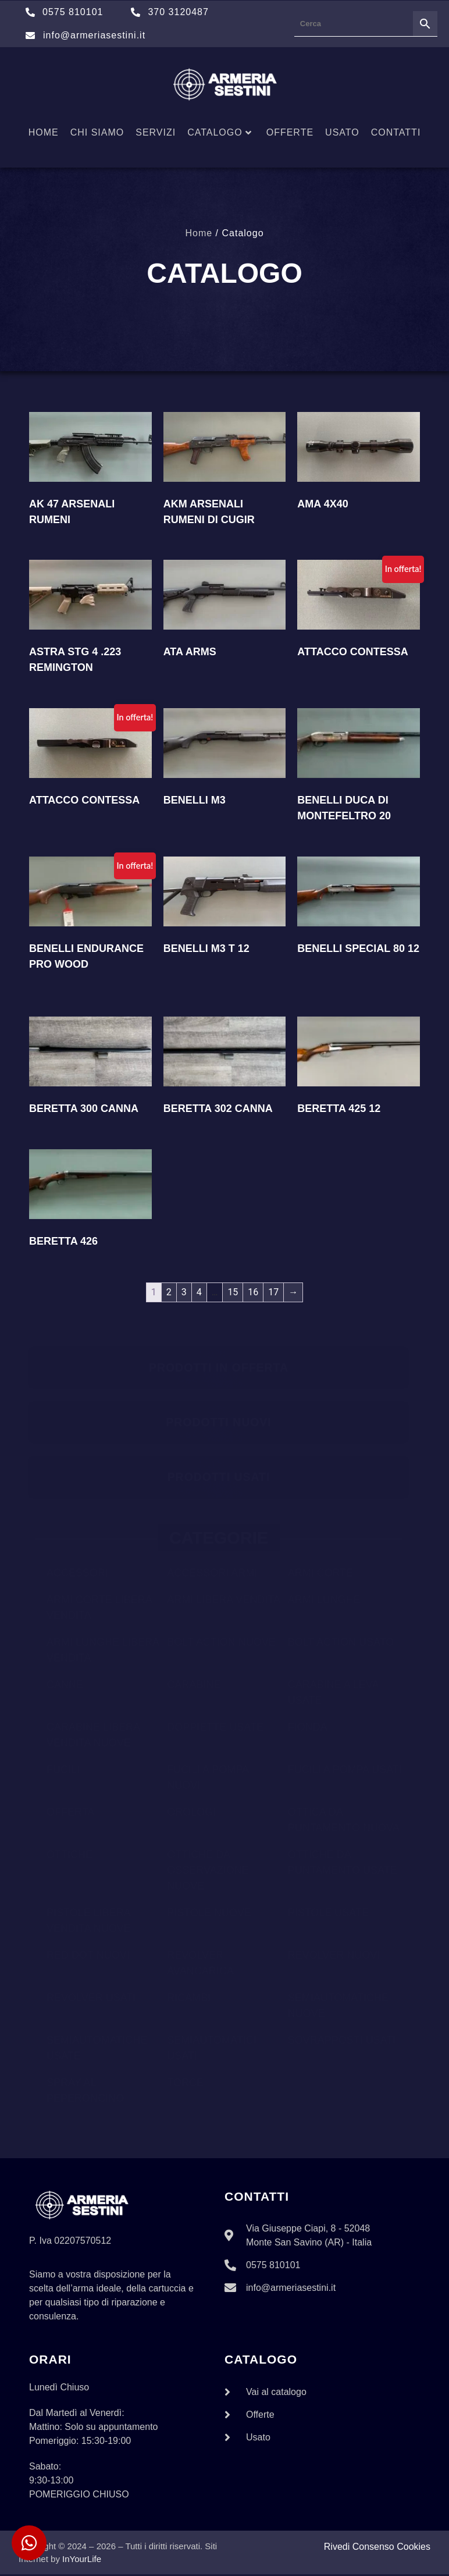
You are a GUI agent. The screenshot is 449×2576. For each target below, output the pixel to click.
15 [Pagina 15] (232, 1292)
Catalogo (219, 132)
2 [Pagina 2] (169, 1292)
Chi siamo (97, 132)
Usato (342, 132)
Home (43, 132)
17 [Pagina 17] (273, 1292)
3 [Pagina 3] (184, 1292)
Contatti (396, 132)
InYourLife (81, 2561)
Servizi (156, 132)
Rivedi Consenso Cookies (377, 2548)
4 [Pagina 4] (199, 1292)
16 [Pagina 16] (253, 1292)
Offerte (289, 132)
